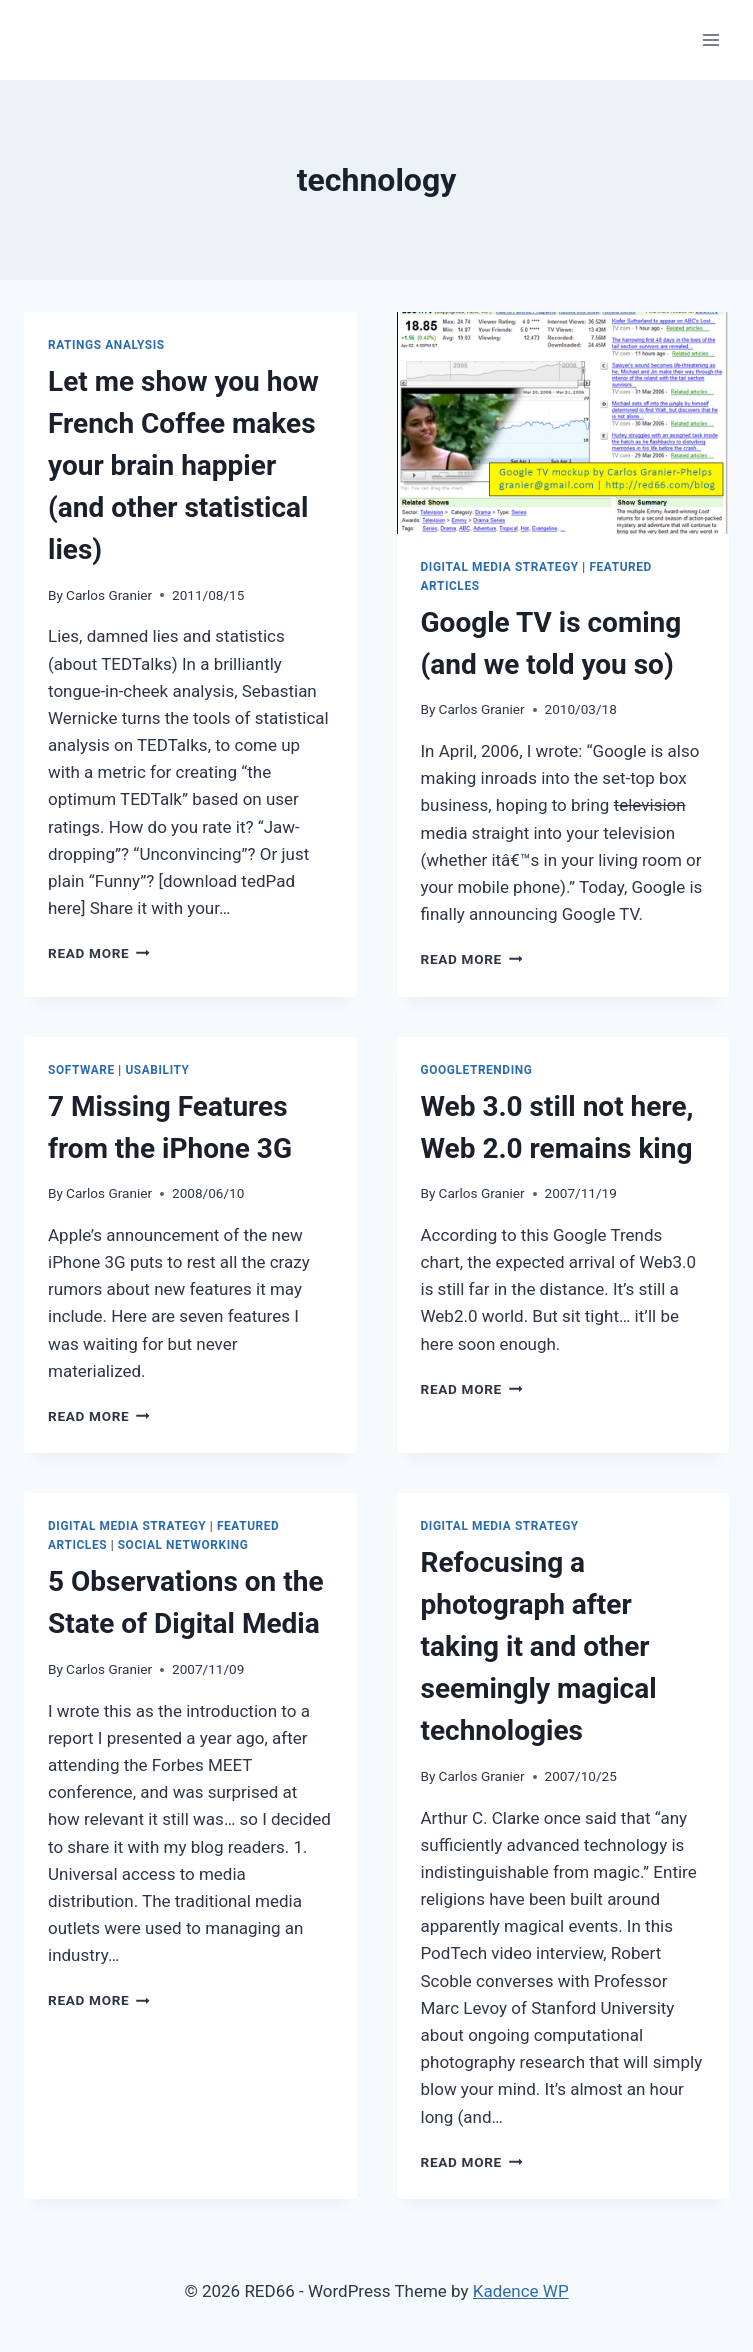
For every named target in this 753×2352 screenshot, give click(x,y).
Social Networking (183, 1545)
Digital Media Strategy (500, 567)
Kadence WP (521, 2291)
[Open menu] (710, 39)
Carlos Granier (109, 595)
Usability (157, 1070)
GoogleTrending (477, 1070)
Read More (99, 953)
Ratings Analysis (106, 345)
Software (81, 1070)
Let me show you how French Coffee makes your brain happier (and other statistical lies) (183, 465)
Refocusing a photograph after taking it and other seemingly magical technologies (539, 1646)
